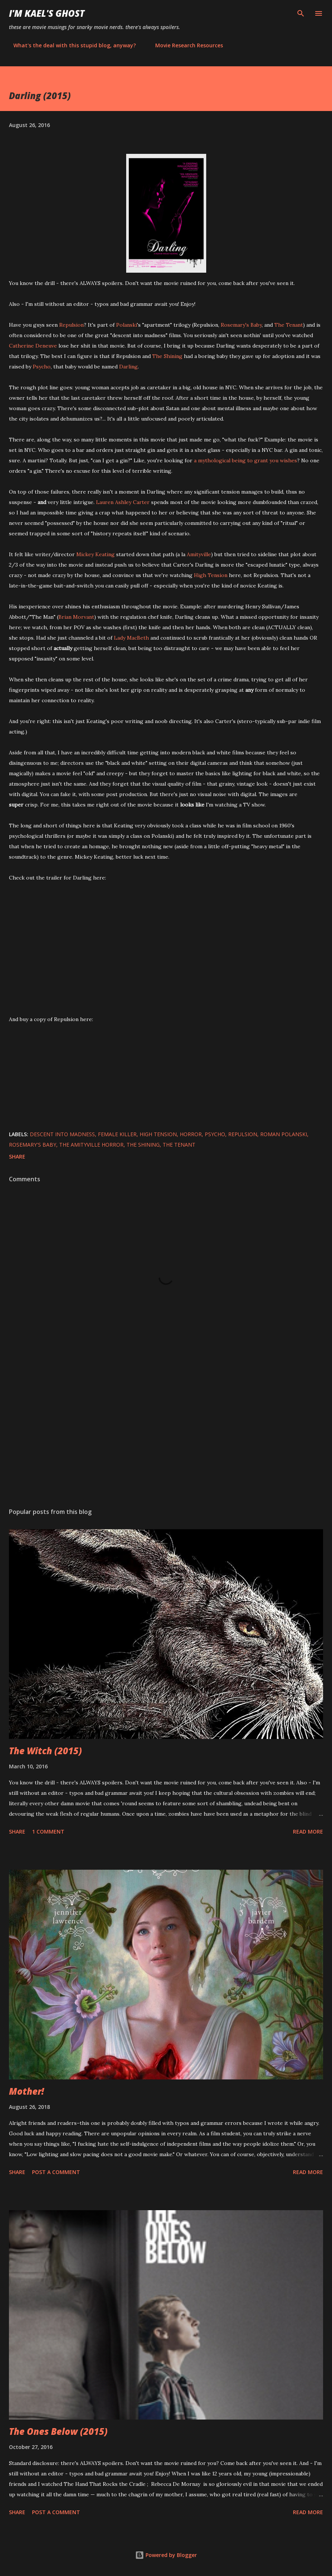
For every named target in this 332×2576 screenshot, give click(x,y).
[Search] (300, 13)
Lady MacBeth (131, 637)
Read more (308, 1831)
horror (191, 1134)
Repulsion (71, 324)
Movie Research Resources (184, 45)
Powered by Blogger (166, 2554)
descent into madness (62, 1134)
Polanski (126, 324)
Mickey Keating (95, 554)
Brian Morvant (76, 617)
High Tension (210, 575)
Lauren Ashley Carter (123, 502)
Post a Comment (56, 2172)
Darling (128, 366)
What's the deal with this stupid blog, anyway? (70, 45)
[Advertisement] (166, 1431)
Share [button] (17, 1156)
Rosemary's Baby (241, 324)
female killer (117, 1134)
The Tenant (288, 324)
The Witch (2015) (45, 1751)
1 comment (48, 1831)
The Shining (167, 356)
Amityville (199, 554)
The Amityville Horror (91, 1144)
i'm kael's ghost (46, 13)
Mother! (26, 2091)
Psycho (42, 366)
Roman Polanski (283, 1134)
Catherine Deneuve (33, 345)
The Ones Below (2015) (58, 2431)
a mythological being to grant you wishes (245, 460)
